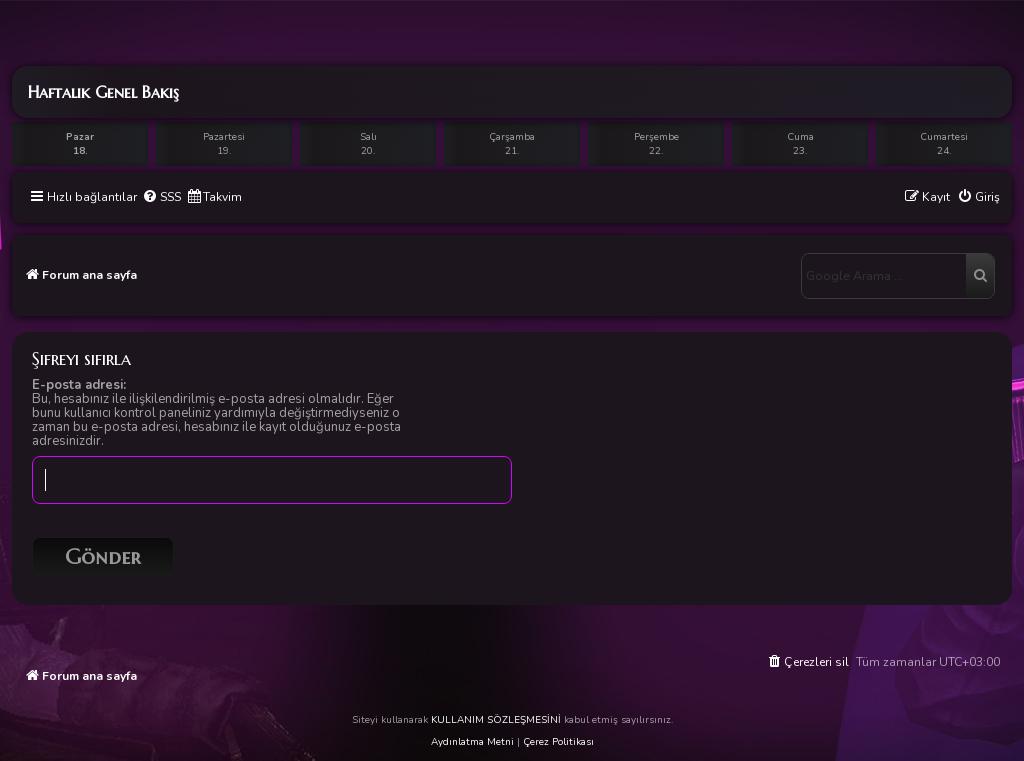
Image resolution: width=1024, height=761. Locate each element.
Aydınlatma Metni (472, 742)
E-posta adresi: (79, 385)
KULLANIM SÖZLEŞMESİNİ (496, 720)
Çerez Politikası (558, 742)
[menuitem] (161, 197)
